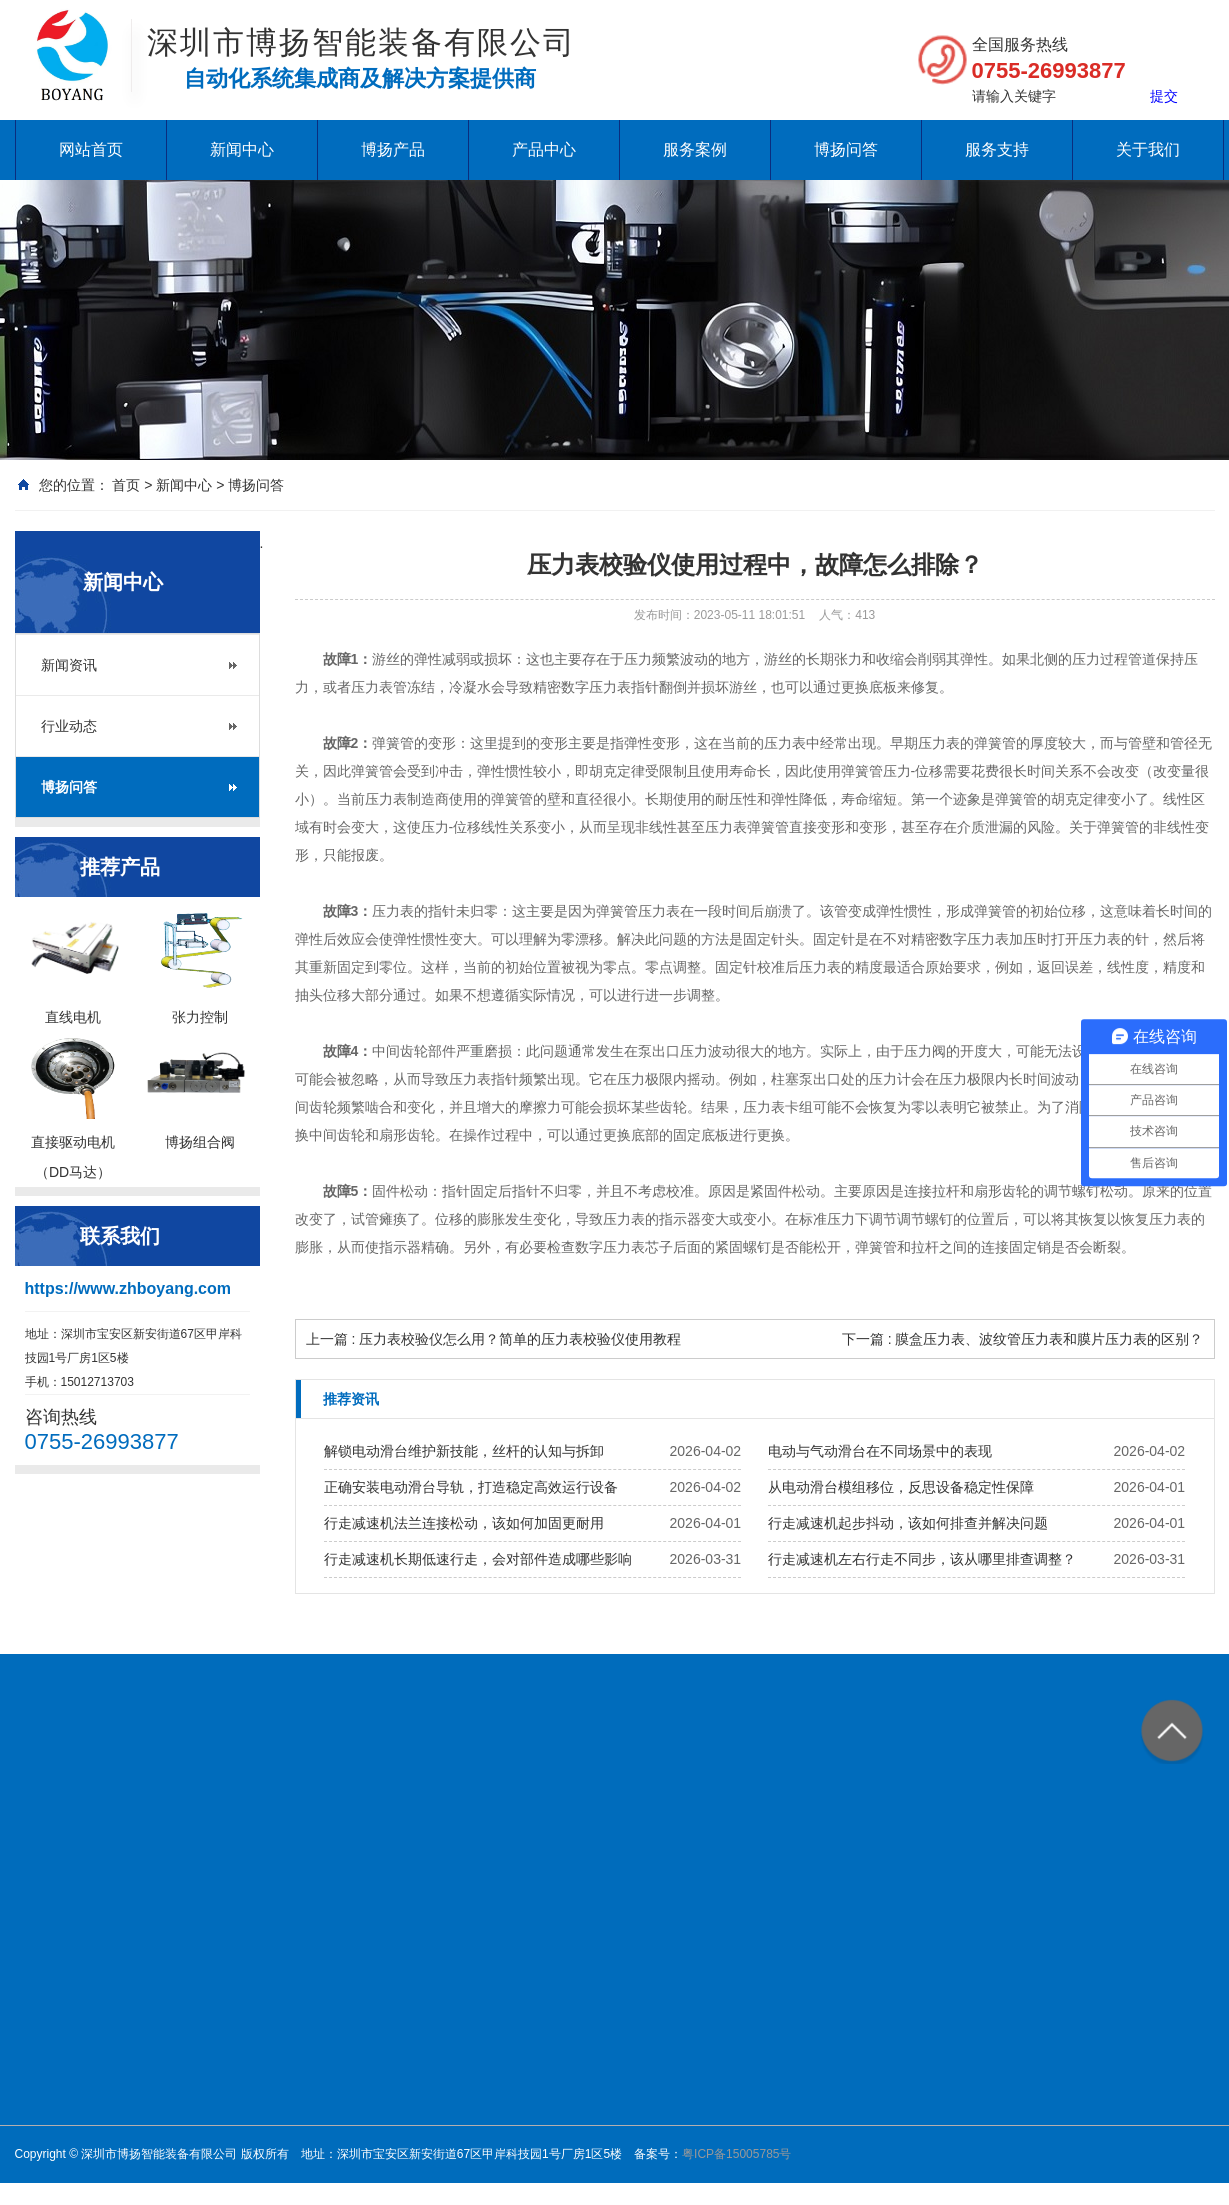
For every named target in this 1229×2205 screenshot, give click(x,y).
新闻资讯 (69, 665)
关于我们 (1148, 149)
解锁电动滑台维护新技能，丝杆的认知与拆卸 (464, 1451)
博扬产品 (393, 149)
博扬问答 (846, 149)
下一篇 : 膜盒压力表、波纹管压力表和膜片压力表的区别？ (1023, 1339)
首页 (126, 485)
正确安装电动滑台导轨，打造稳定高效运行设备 (471, 1487)
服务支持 (997, 149)
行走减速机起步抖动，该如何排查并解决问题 (908, 1523)
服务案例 (695, 149)
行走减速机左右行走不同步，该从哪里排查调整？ (922, 1559)
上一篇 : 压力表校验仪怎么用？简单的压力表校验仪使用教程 (494, 1339)
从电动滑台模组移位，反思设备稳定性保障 (901, 1487)
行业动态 (69, 726)
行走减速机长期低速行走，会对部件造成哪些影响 (478, 1559)
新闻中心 (242, 149)
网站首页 (91, 149)
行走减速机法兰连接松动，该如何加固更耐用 (464, 1523)
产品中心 (544, 149)
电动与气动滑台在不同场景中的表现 (880, 1451)
